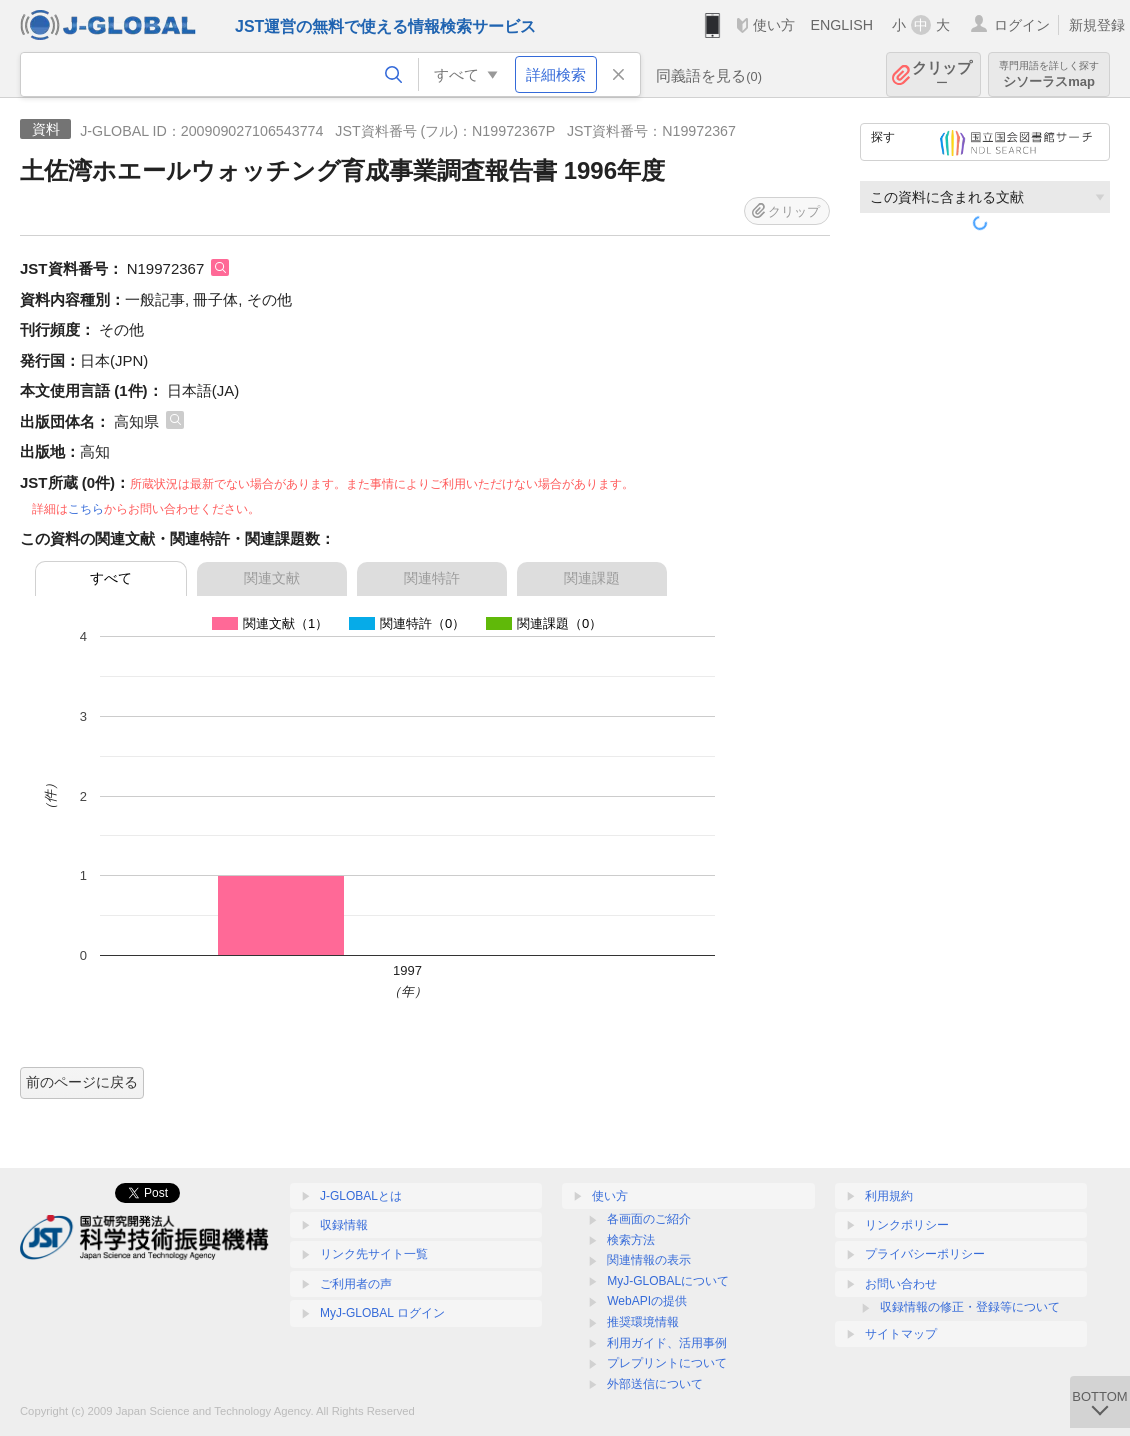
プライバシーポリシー (925, 1254)
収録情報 (344, 1225)
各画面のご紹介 (649, 1219)
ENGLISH (841, 25)
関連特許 (432, 578)
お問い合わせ (901, 1284)
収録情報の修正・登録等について (970, 1307)
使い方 (774, 25)
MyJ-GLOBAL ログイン (382, 1313)
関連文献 (272, 578)
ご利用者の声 (356, 1284)
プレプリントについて (667, 1363)
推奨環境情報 (643, 1322)
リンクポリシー (907, 1225)
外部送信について (655, 1384)
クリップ (942, 74)
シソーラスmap (1049, 74)
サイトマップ (901, 1334)
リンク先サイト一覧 (374, 1254)
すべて (111, 578)
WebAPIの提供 (647, 1301)
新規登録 (1097, 25)
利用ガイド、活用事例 (667, 1343)
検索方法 (631, 1240)
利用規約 (889, 1196)
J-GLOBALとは (361, 1196)
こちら (86, 509)
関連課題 (592, 578)
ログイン (1022, 25)
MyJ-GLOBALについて (668, 1281)
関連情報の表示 (649, 1260)
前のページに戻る (82, 1082)
